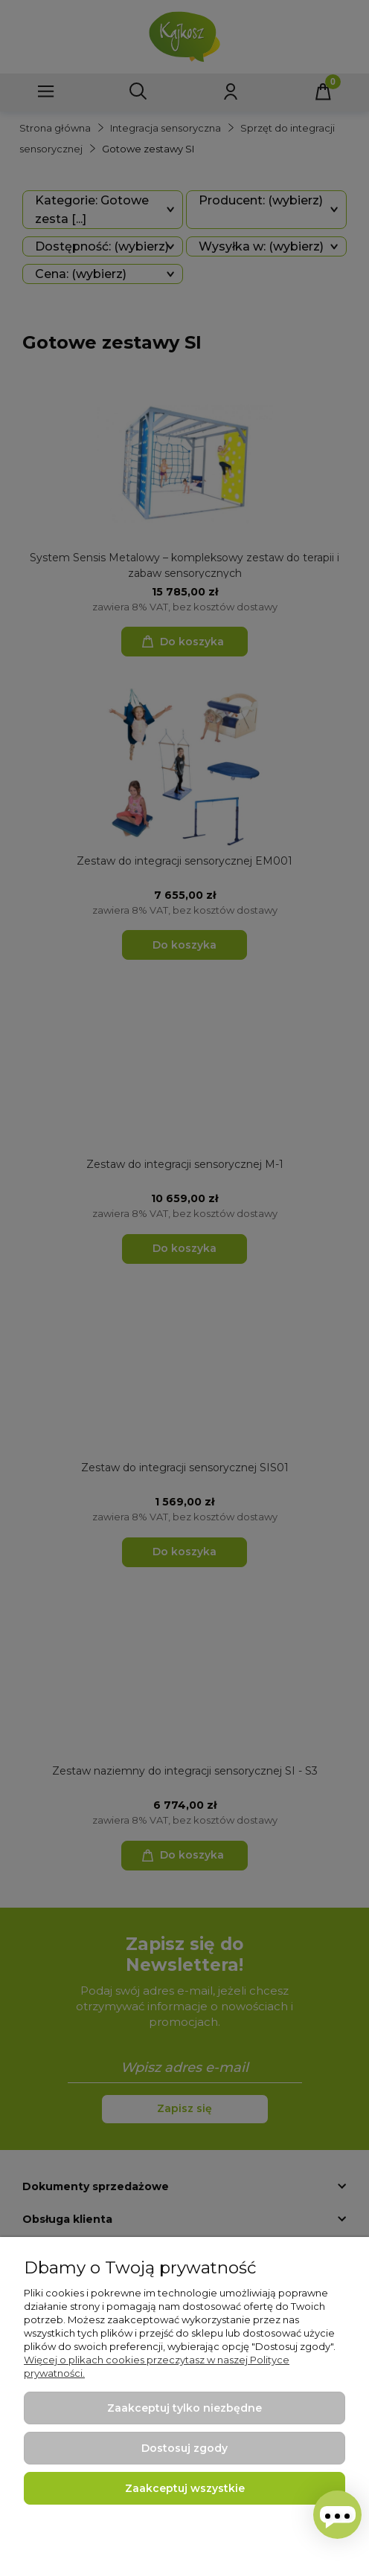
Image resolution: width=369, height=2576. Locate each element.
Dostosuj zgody (184, 2448)
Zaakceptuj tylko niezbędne (184, 2408)
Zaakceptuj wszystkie (185, 2488)
